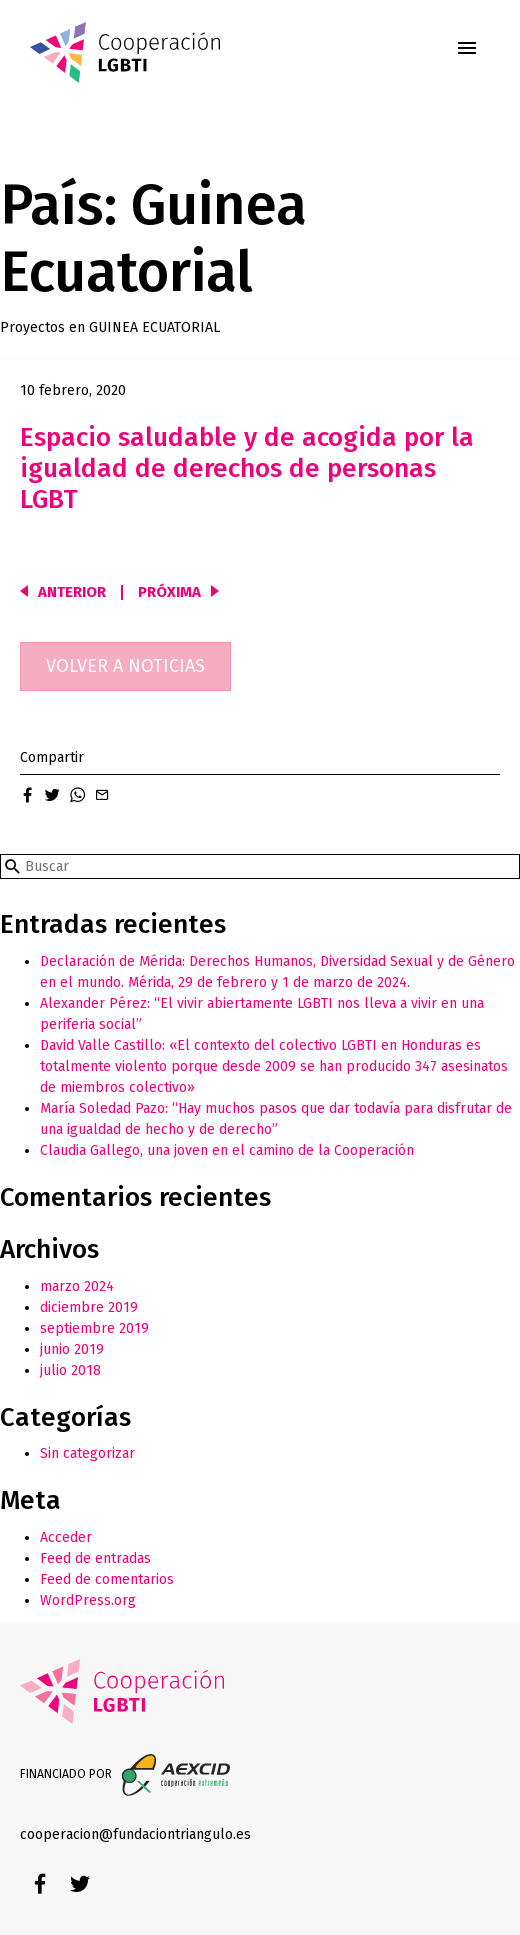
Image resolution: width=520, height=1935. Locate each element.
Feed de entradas (95, 1558)
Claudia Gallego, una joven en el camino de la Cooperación (227, 1150)
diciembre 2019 (89, 1307)
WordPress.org (88, 1600)
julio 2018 (70, 1370)
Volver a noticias (125, 666)
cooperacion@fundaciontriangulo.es (135, 1834)
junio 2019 (72, 1349)
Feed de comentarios (107, 1579)
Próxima (169, 592)
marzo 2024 (77, 1286)
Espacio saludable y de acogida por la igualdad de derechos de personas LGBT (247, 468)
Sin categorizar (87, 1453)
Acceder (66, 1537)
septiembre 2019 (94, 1328)
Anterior (72, 592)
